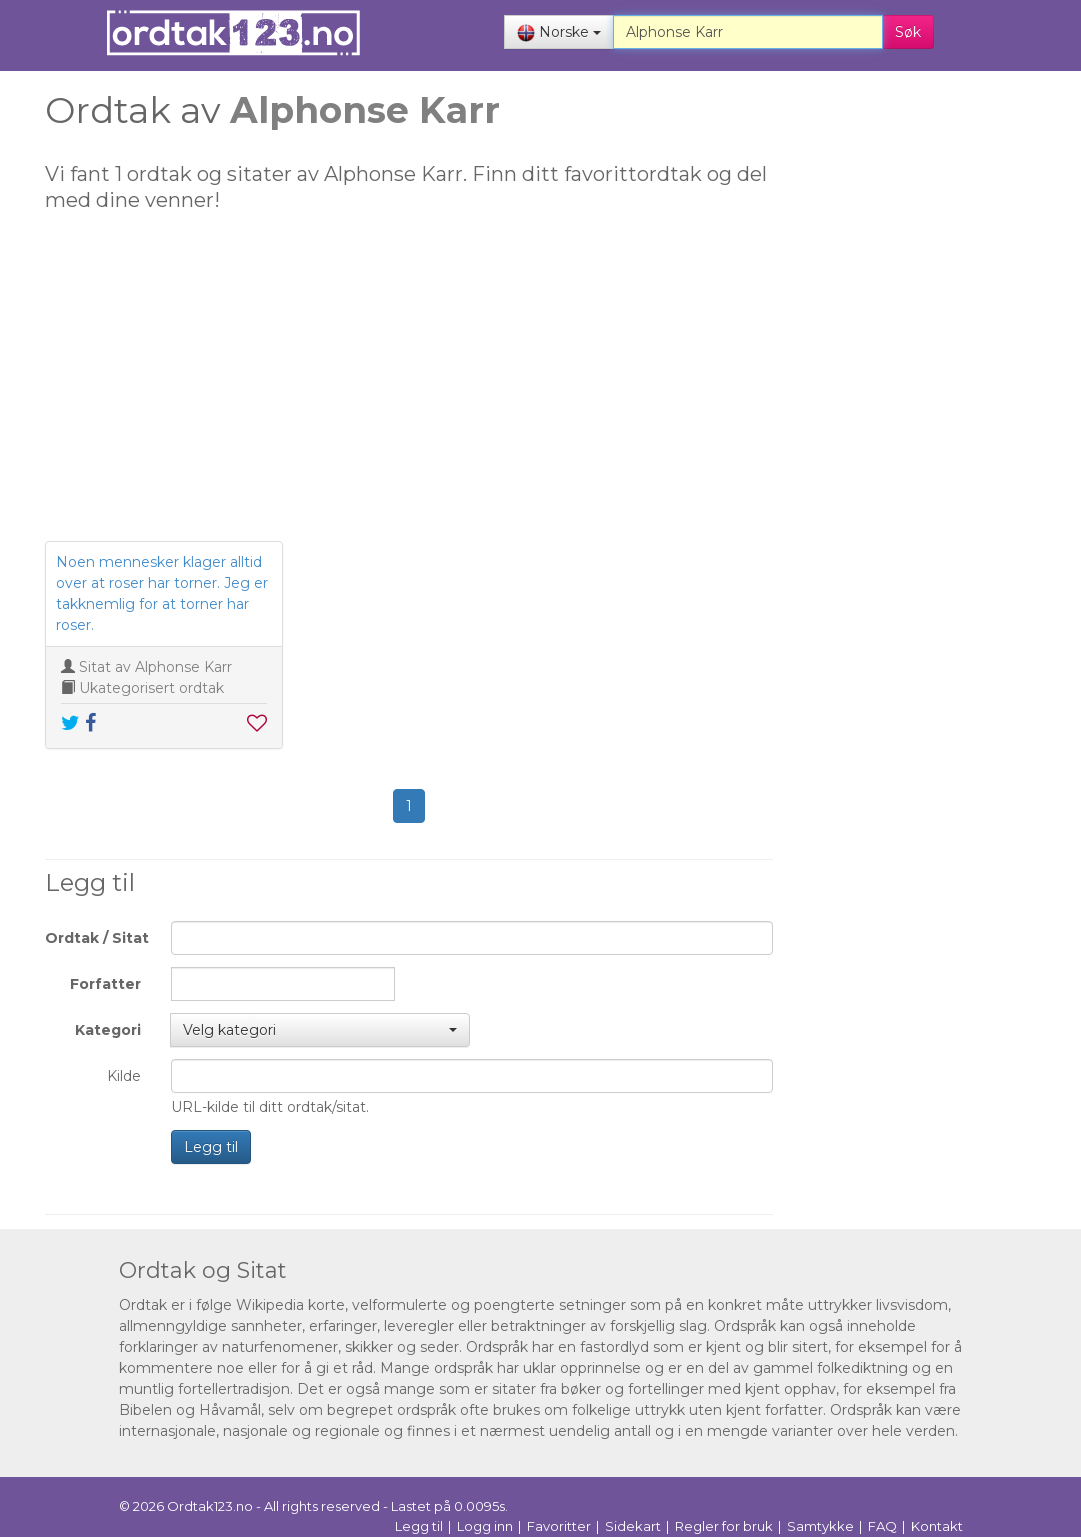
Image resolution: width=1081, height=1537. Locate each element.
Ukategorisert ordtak (151, 688)
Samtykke (820, 1526)
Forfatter (105, 984)
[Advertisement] (409, 386)
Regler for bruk (724, 1526)
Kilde (124, 1076)
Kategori (108, 1030)
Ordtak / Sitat (97, 938)
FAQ (882, 1526)
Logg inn (485, 1526)
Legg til (211, 1147)
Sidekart (633, 1526)
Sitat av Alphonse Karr (155, 667)
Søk (908, 32)
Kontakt (937, 1526)
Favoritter (559, 1526)
